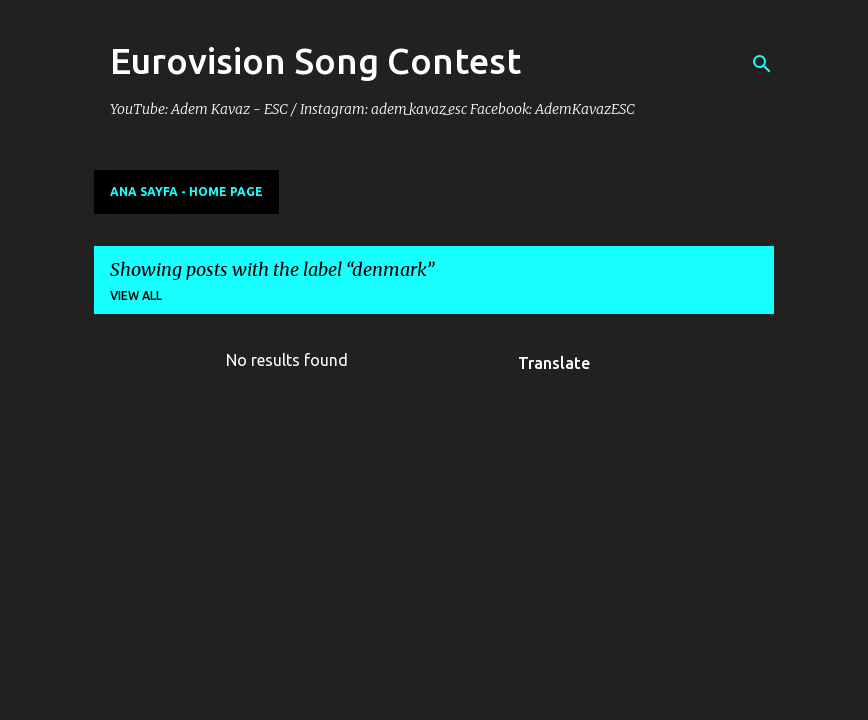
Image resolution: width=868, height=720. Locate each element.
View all (136, 295)
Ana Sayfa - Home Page (186, 191)
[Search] (762, 64)
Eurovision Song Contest (315, 60)
